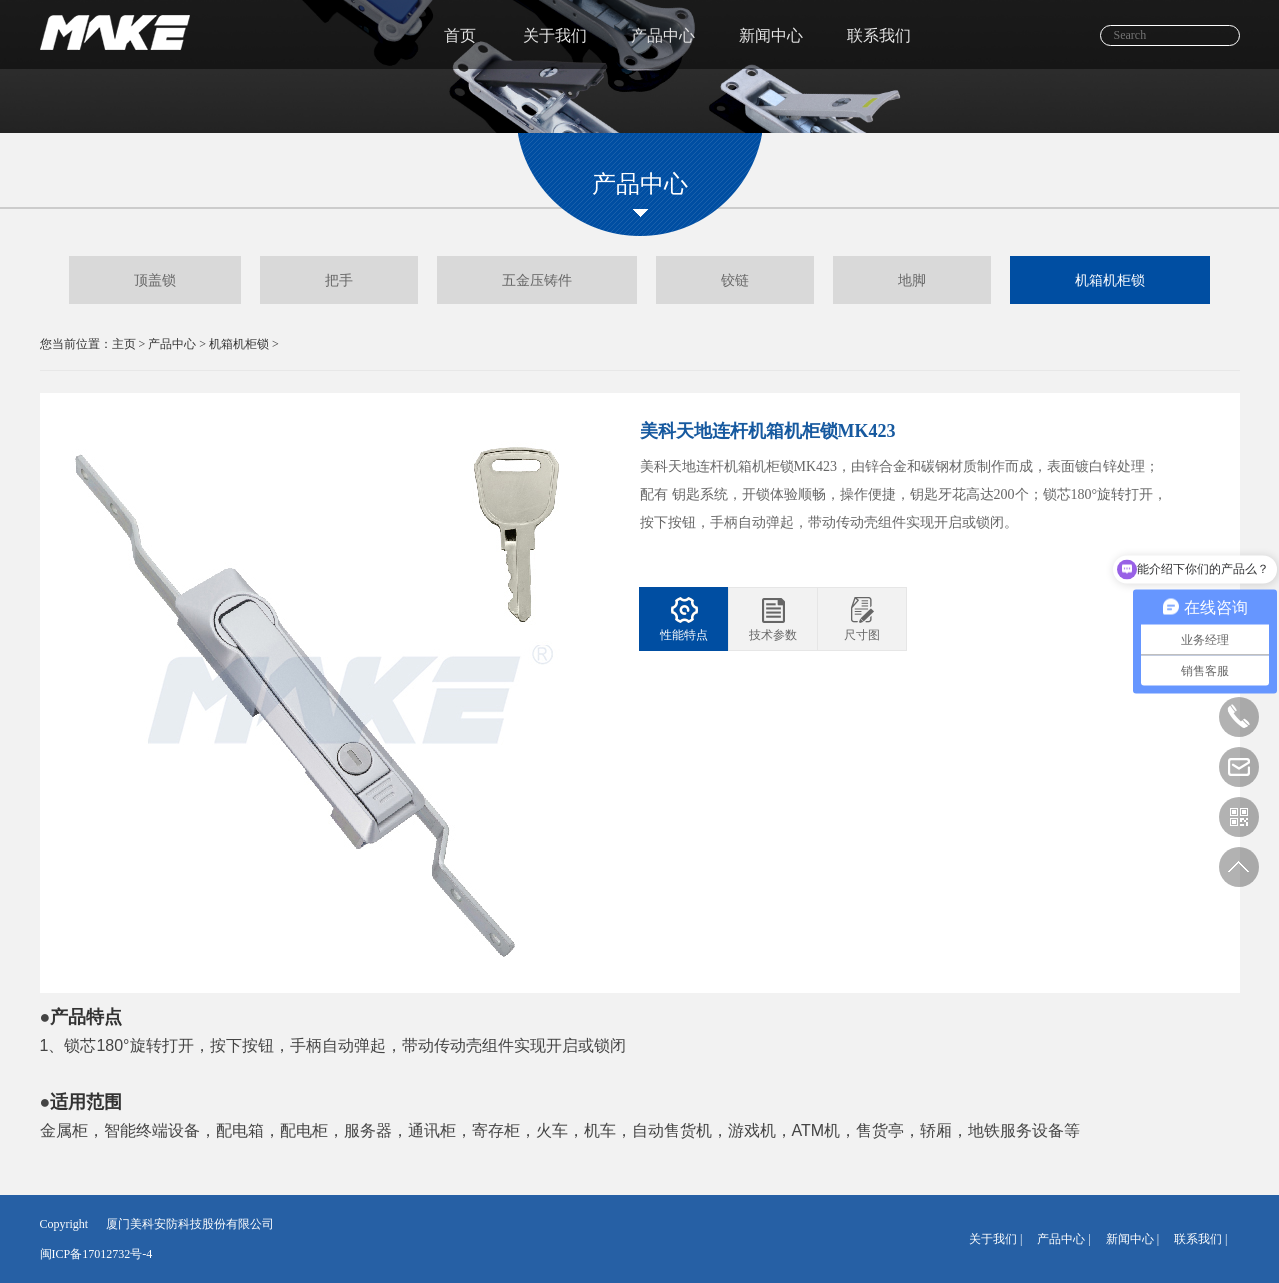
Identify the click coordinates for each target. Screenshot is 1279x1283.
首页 (460, 35)
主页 (124, 344)
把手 (339, 280)
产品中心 (663, 35)
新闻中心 (771, 35)
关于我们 (555, 35)
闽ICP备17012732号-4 (96, 1254)
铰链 (735, 280)
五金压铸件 (537, 280)
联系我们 (879, 35)
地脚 (912, 280)
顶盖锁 (155, 280)
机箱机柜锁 (1110, 280)
